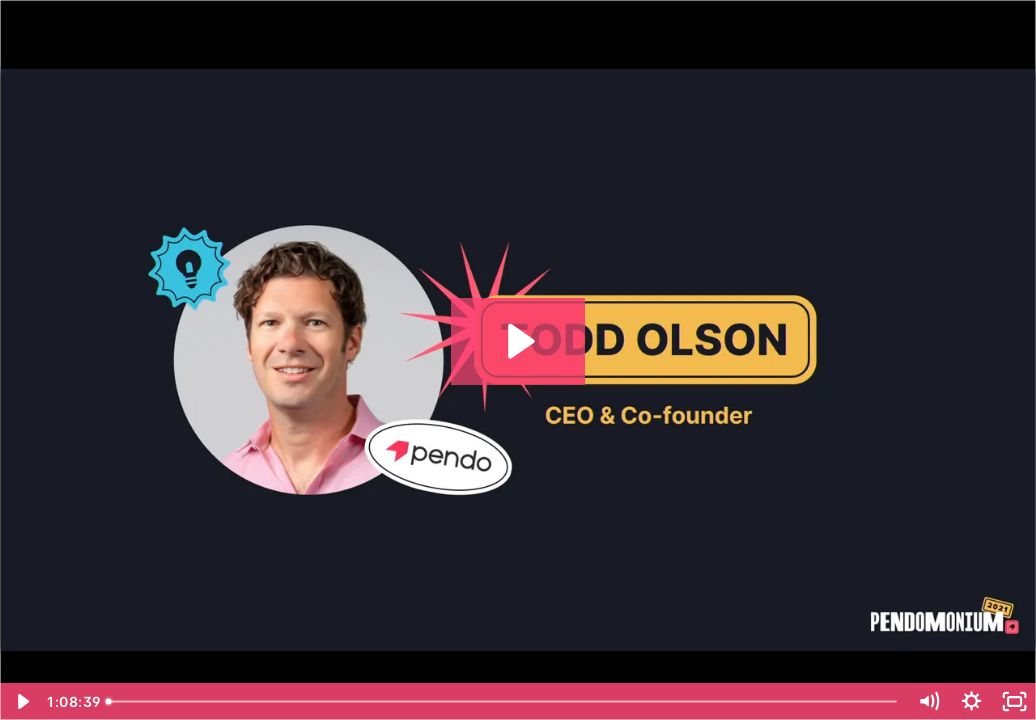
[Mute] (928, 701)
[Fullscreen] (1014, 701)
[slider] (503, 701)
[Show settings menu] (971, 701)
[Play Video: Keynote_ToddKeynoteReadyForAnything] (518, 341)
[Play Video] (21, 701)
